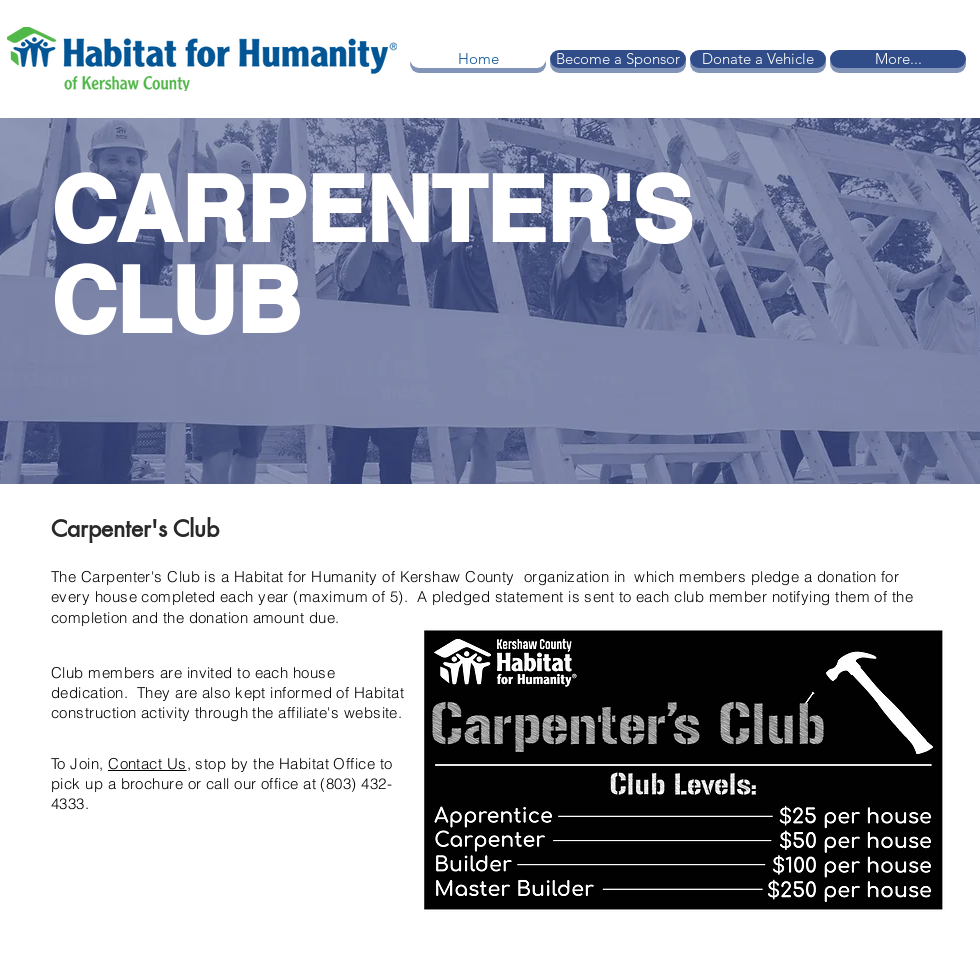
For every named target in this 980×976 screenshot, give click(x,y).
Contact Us (147, 763)
